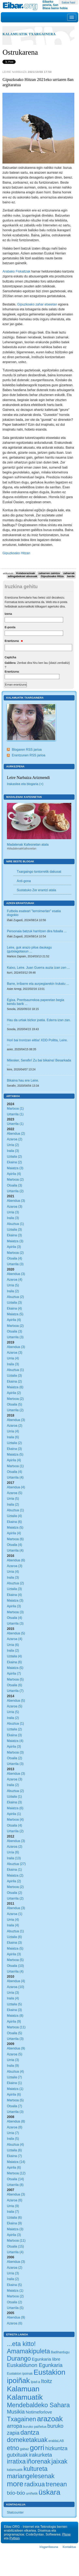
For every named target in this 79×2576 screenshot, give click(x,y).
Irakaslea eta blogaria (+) (25, 784)
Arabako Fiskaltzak (16, 271)
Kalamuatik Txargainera (29, 34)
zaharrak (69, 573)
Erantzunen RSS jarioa (28, 755)
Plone (66, 2534)
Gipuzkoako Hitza (52, 576)
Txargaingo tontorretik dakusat (39, 871)
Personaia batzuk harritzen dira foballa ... (37, 931)
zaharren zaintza (49, 573)
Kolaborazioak (25, 573)
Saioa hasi (68, 2)
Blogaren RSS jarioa (27, 749)
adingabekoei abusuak (22, 576)
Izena (8, 613)
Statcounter (15, 2512)
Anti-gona (24, 881)
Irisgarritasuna (49, 2547)
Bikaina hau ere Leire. (23, 1080)
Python (14, 2538)
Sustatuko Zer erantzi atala (36, 890)
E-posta (10, 627)
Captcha (10, 657)
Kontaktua (69, 2547)
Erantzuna (14, 640)
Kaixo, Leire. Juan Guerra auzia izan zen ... (38, 967)
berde (71, 576)
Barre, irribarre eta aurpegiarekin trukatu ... (38, 983)
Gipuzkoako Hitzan (16, 553)
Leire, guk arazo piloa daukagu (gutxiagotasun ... (29, 949)
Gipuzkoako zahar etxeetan (37, 304)
